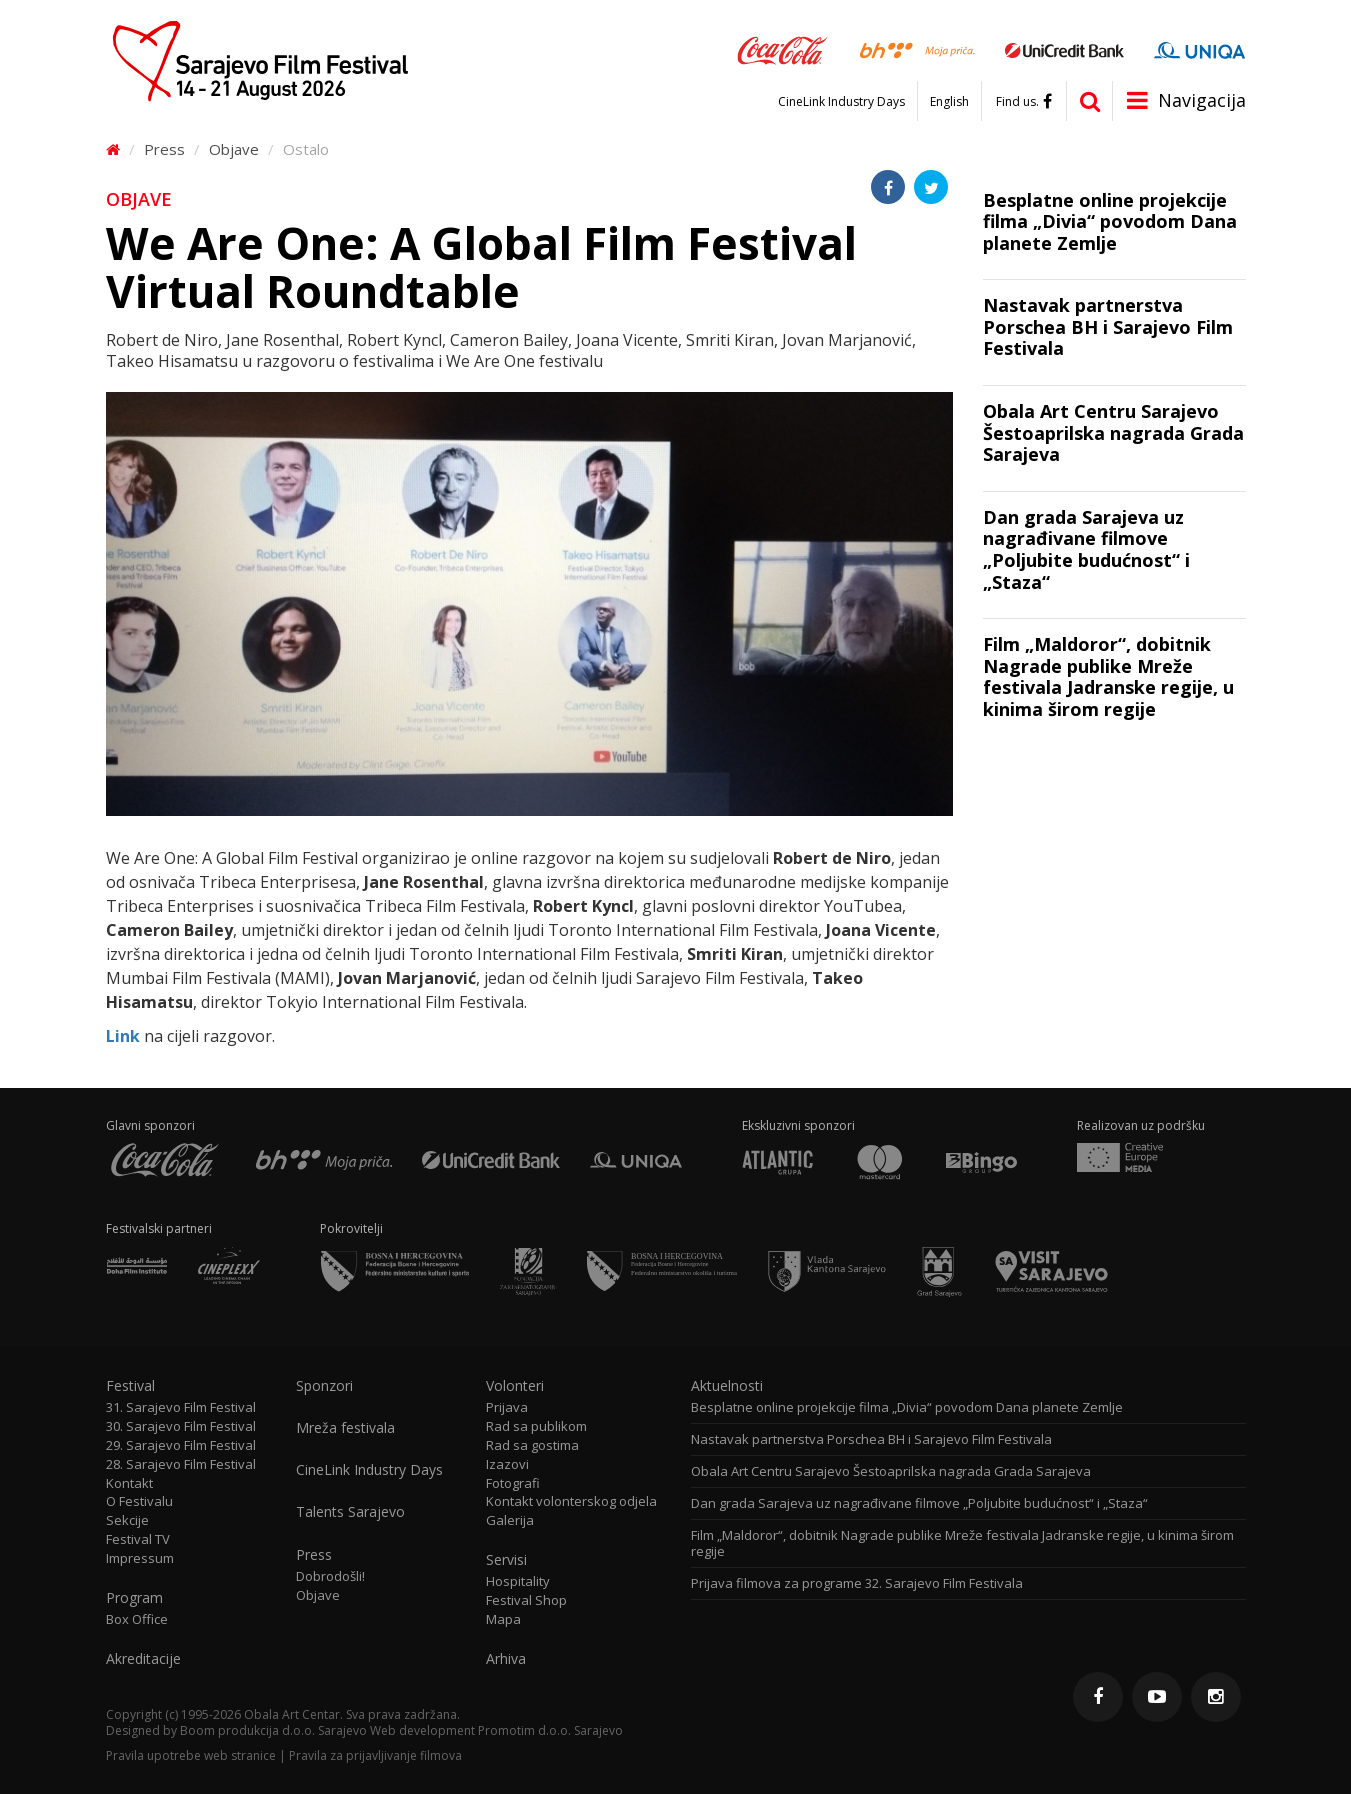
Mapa (503, 1619)
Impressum (140, 1558)
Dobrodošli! (330, 1576)
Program (134, 1598)
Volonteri (515, 1386)
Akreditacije (143, 1659)
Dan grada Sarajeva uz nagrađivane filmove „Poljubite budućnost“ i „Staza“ (919, 1503)
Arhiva (506, 1659)
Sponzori (324, 1386)
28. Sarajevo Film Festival (181, 1464)
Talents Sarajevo (350, 1512)
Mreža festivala (345, 1428)
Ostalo (306, 149)
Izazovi (507, 1464)
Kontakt (129, 1483)
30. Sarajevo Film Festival (181, 1426)
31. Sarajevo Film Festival (181, 1407)
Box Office (137, 1619)
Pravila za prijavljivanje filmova (375, 1755)
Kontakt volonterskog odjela (571, 1501)
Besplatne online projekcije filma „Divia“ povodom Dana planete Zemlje (907, 1407)
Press (164, 149)
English (949, 102)
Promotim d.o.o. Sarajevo (550, 1730)
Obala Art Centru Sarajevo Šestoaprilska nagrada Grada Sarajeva (891, 1471)
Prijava (507, 1407)
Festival (130, 1386)
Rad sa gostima (532, 1445)
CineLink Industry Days (841, 102)
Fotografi (513, 1483)
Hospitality (518, 1581)
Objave (234, 149)
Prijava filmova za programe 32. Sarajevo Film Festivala (857, 1583)
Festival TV (138, 1539)
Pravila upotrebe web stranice (191, 1755)
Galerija (510, 1520)
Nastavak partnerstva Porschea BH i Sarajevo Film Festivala (871, 1439)
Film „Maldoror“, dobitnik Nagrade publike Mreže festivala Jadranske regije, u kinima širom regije (962, 1544)
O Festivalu (139, 1501)
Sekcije (127, 1520)
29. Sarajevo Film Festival (181, 1445)
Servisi (506, 1560)
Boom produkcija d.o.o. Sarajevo (273, 1730)
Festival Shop (526, 1600)
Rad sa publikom (536, 1426)
